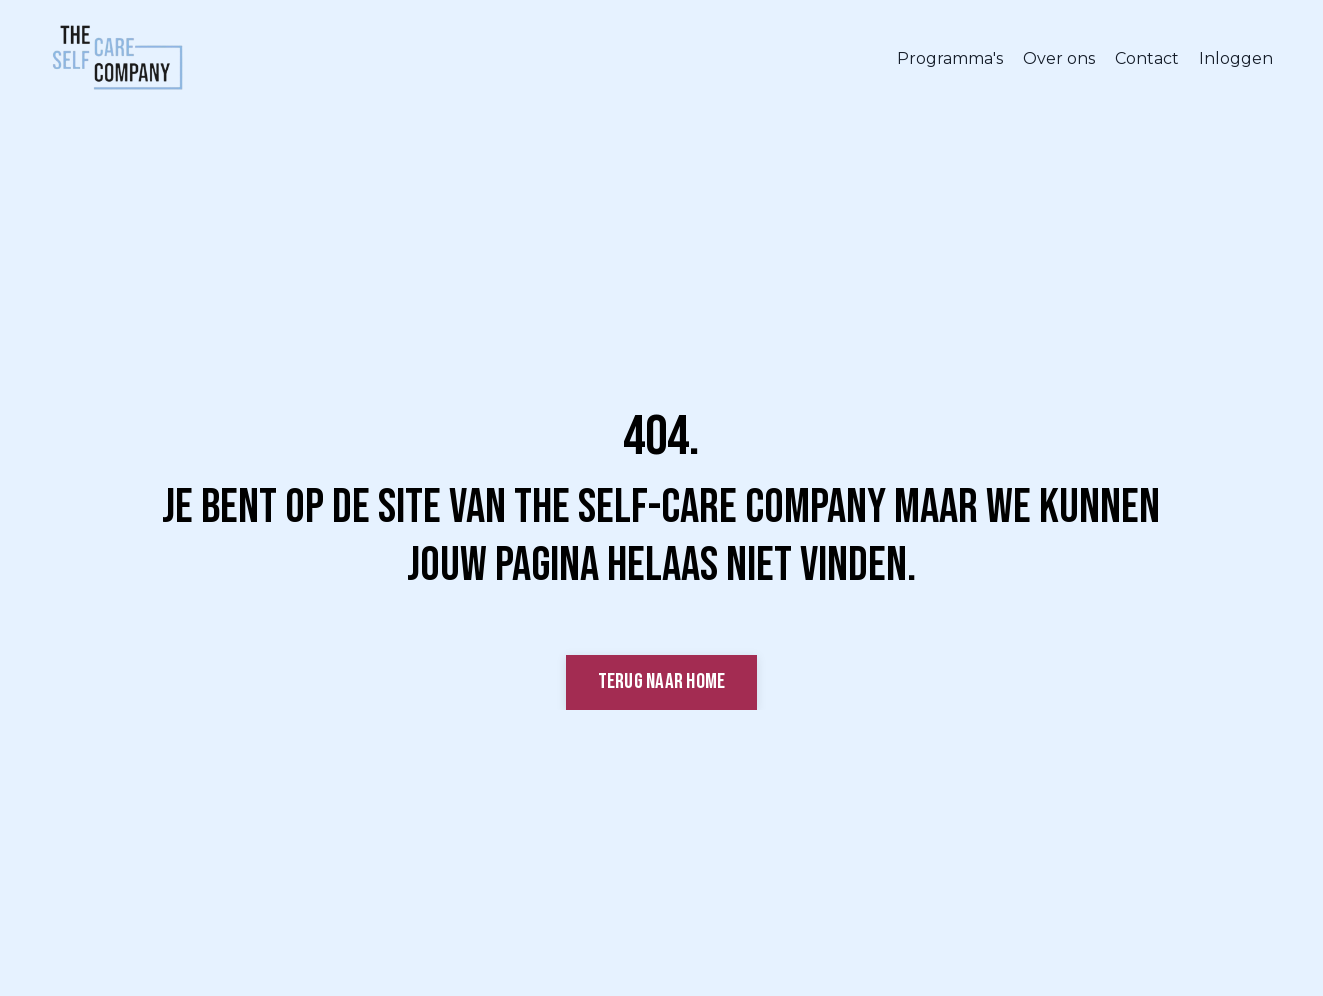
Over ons (1059, 58)
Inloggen (1236, 58)
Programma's (950, 58)
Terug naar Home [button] (662, 681)
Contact (1147, 58)
